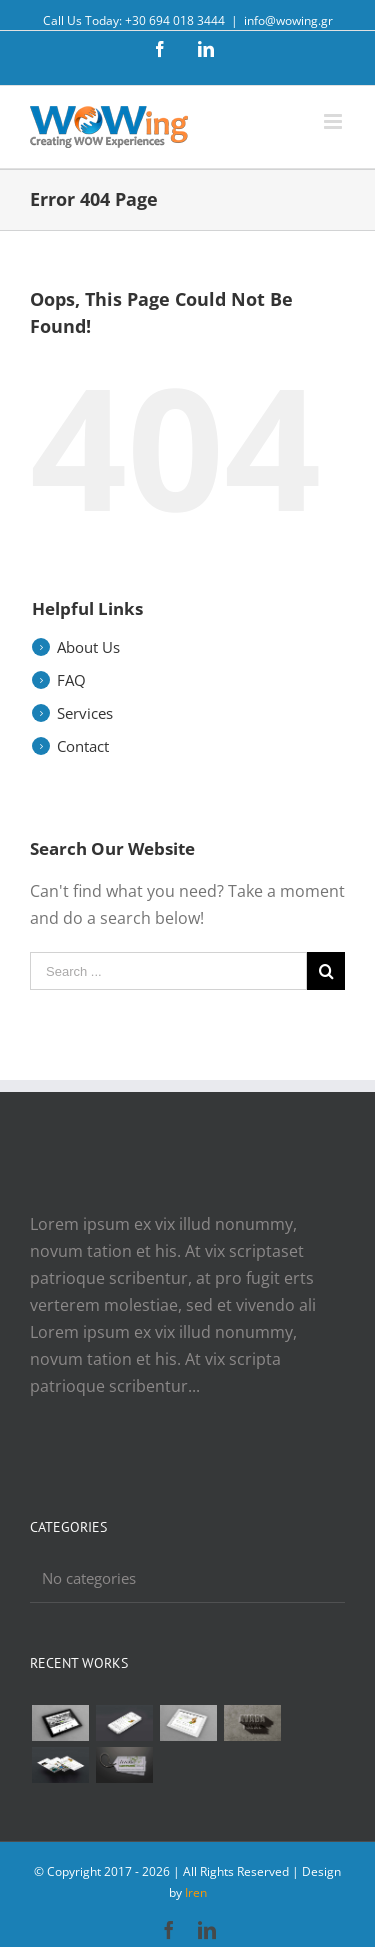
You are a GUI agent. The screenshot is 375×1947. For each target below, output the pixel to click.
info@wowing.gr (288, 20)
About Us (88, 647)
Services (85, 713)
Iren (196, 1892)
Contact (83, 746)
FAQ (71, 680)
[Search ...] (168, 971)
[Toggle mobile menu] (334, 121)
